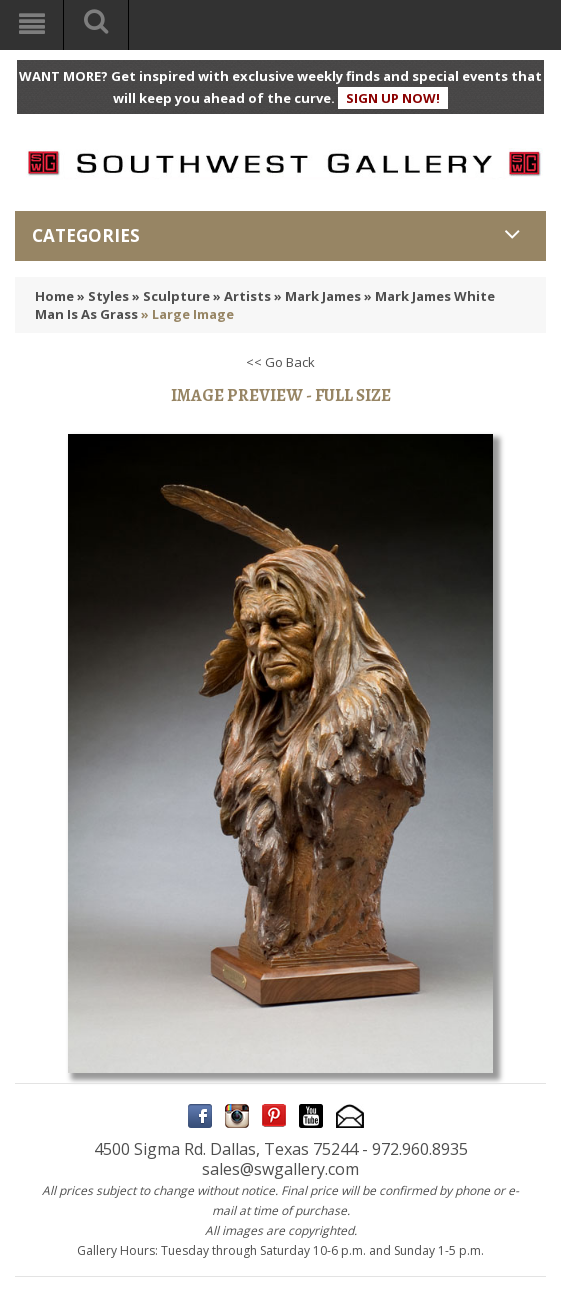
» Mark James (317, 296)
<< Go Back (280, 362)
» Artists (242, 296)
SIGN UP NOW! (393, 98)
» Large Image (187, 314)
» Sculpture (171, 296)
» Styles (103, 296)
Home (54, 296)
